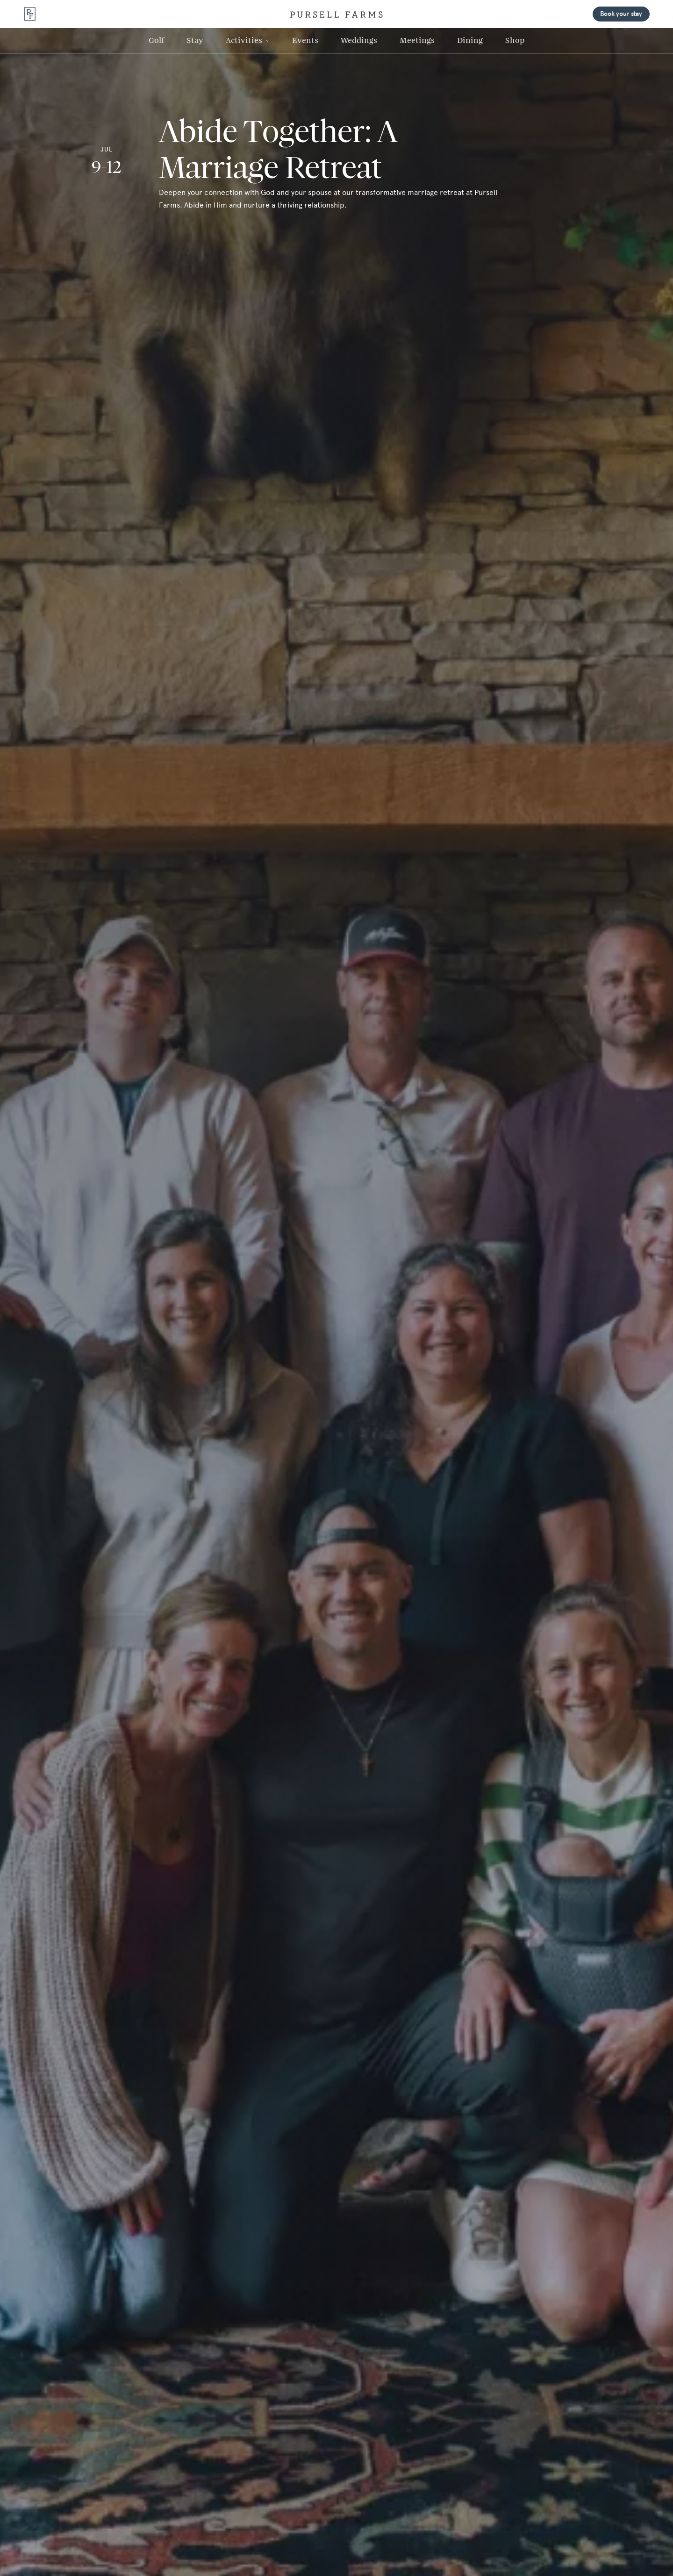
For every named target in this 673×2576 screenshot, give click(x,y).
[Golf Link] (156, 40)
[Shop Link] (515, 40)
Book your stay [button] (621, 14)
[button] (248, 40)
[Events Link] (305, 40)
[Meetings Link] (417, 40)
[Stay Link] (195, 40)
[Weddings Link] (358, 40)
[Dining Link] (470, 40)
